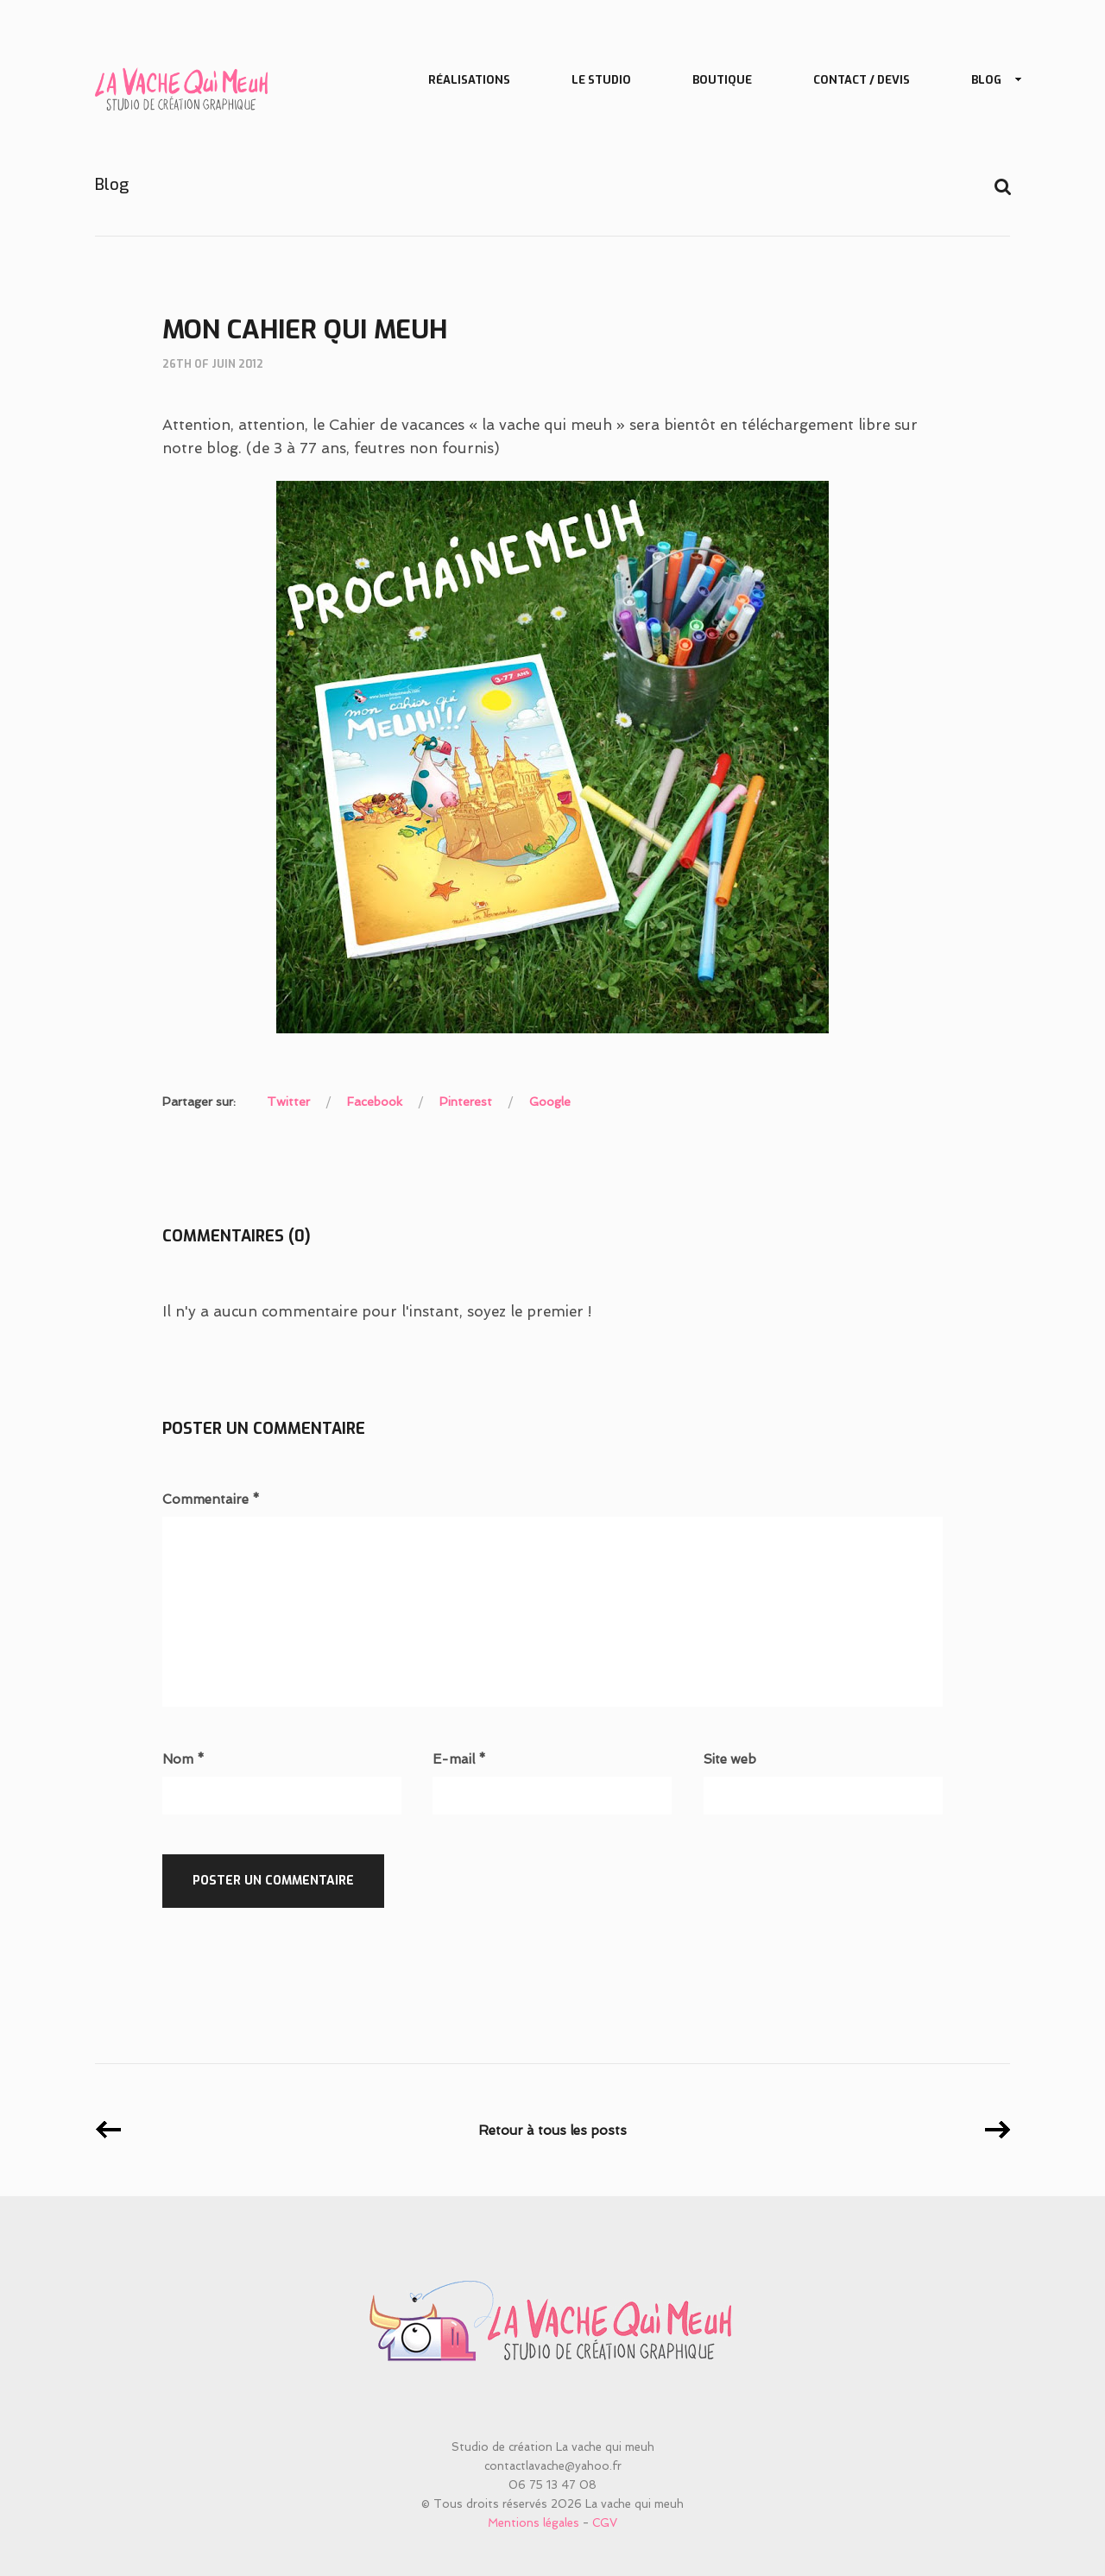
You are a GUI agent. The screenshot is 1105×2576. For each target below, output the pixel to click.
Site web (730, 1759)
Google (550, 1101)
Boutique (722, 80)
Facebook (374, 1101)
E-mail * (459, 1759)
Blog (989, 81)
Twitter (288, 1101)
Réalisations (469, 80)
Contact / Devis (861, 80)
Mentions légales (533, 2522)
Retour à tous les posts (552, 2130)
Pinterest (465, 1101)
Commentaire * (211, 1499)
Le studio (601, 80)
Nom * (183, 1759)
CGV (604, 2522)
